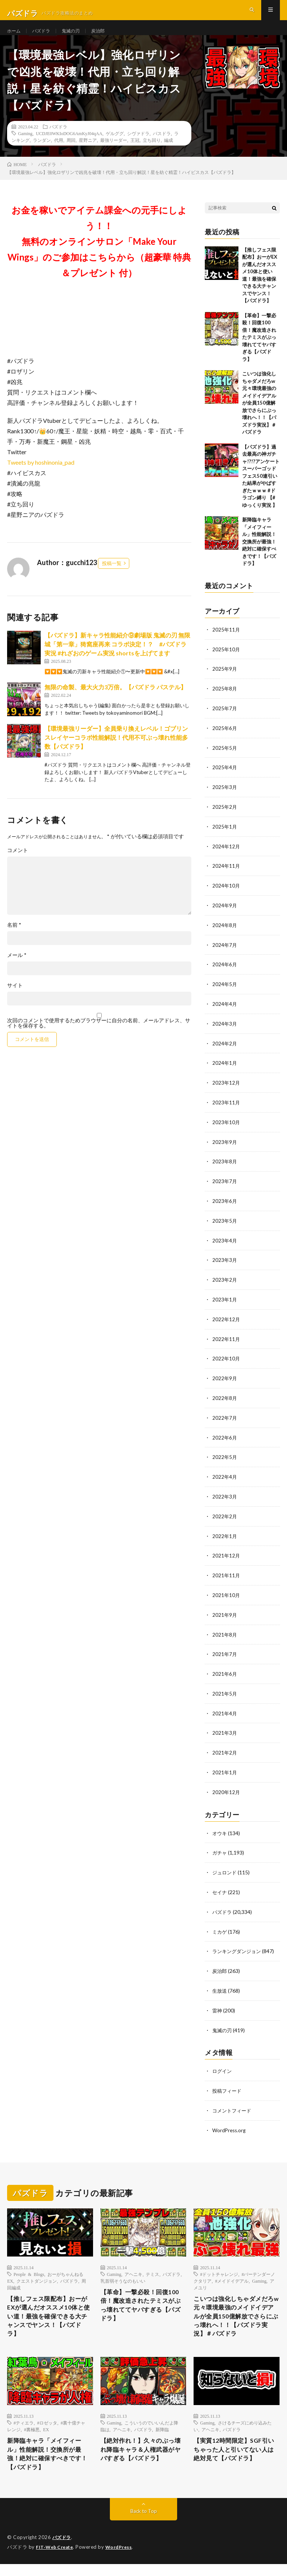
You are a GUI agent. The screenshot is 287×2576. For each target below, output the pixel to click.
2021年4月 (225, 1710)
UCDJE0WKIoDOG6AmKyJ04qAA (69, 146)
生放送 (220, 1984)
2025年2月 (225, 817)
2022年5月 (225, 1458)
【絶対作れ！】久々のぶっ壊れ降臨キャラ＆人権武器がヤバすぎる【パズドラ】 (142, 2459)
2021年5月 (225, 1691)
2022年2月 (225, 1516)
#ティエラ (23, 2430)
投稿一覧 (111, 577)
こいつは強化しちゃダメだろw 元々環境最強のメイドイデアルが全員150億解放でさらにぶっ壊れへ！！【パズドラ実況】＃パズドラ (259, 416)
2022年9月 (225, 1380)
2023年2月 (225, 1283)
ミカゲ (220, 1925)
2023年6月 (225, 1206)
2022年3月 (225, 1497)
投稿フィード (228, 2083)
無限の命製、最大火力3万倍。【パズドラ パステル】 (115, 700)
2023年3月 (225, 1264)
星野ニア (88, 153)
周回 (71, 153)
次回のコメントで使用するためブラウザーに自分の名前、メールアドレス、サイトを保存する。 (98, 1036)
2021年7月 (225, 1652)
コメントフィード (233, 2102)
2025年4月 (225, 779)
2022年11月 (226, 1341)
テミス (152, 2265)
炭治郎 (107, 37)
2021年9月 (225, 1613)
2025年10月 (226, 662)
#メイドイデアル (232, 2272)
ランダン (42, 153)
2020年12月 (226, 1788)
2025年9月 (225, 682)
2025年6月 (225, 740)
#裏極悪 (32, 2437)
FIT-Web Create (56, 2559)
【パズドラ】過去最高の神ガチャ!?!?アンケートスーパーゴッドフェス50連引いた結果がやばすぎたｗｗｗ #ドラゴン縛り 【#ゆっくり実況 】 (261, 489)
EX (46, 2437)
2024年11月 (226, 876)
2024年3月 (225, 1031)
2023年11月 (226, 1108)
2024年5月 (225, 992)
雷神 (217, 2003)
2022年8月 (225, 1400)
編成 (168, 153)
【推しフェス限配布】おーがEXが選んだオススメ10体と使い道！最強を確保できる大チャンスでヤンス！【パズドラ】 (50, 2310)
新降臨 (162, 2437)
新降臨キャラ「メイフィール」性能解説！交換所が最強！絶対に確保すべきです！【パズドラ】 (259, 555)
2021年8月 (225, 1633)
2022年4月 (225, 1477)
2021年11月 (226, 1574)
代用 (58, 153)
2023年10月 (226, 1128)
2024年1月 (225, 1070)
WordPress (123, 2559)
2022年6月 (225, 1438)
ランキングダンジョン (238, 1945)
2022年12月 (226, 1322)
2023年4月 (225, 1244)
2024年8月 (225, 934)
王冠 (134, 153)
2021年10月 (226, 1594)
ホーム (15, 37)
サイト (15, 998)
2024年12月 (226, 856)
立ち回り (152, 153)
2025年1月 (225, 837)
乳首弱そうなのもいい (123, 2272)
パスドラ (162, 146)
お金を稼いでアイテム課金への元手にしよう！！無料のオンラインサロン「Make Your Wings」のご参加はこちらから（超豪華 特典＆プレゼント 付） (99, 254)
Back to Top (144, 2523)
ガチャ (220, 1848)
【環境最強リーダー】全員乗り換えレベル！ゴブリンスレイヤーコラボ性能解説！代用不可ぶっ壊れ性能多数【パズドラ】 (116, 751)
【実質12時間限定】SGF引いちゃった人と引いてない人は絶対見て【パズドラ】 (235, 2459)
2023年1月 (225, 1303)
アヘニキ (133, 2265)
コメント (17, 863)
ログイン (222, 2063)
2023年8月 (225, 1167)
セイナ (220, 1887)
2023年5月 (225, 1225)
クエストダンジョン (36, 2272)
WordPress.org (230, 2121)
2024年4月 (225, 1011)
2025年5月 (225, 759)
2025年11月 (226, 643)
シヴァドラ (138, 146)
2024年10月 (226, 895)
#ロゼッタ (47, 2430)
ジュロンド (225, 1867)
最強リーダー (113, 153)
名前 (14, 938)
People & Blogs (28, 2265)
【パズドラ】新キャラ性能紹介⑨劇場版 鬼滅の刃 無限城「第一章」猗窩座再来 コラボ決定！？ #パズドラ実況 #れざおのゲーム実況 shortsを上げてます (117, 657)
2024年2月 (225, 1050)
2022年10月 (226, 1361)
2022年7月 (225, 1419)
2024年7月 (225, 953)
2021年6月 (225, 1671)
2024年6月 (225, 973)
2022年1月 (225, 1535)
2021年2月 (225, 1749)
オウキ (220, 1828)
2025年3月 (225, 798)
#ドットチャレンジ (219, 2265)
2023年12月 (226, 1089)
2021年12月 (226, 1555)
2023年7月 (225, 1186)
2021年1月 (225, 1768)
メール (17, 968)
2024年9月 (225, 914)
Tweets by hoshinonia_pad (40, 475)
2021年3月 (225, 1730)
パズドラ (44, 37)
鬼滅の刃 (77, 37)
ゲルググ (115, 146)
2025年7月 (225, 720)
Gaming (25, 146)
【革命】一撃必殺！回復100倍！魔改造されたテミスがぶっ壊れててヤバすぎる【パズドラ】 (259, 350)
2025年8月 (225, 701)
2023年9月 (225, 1147)
